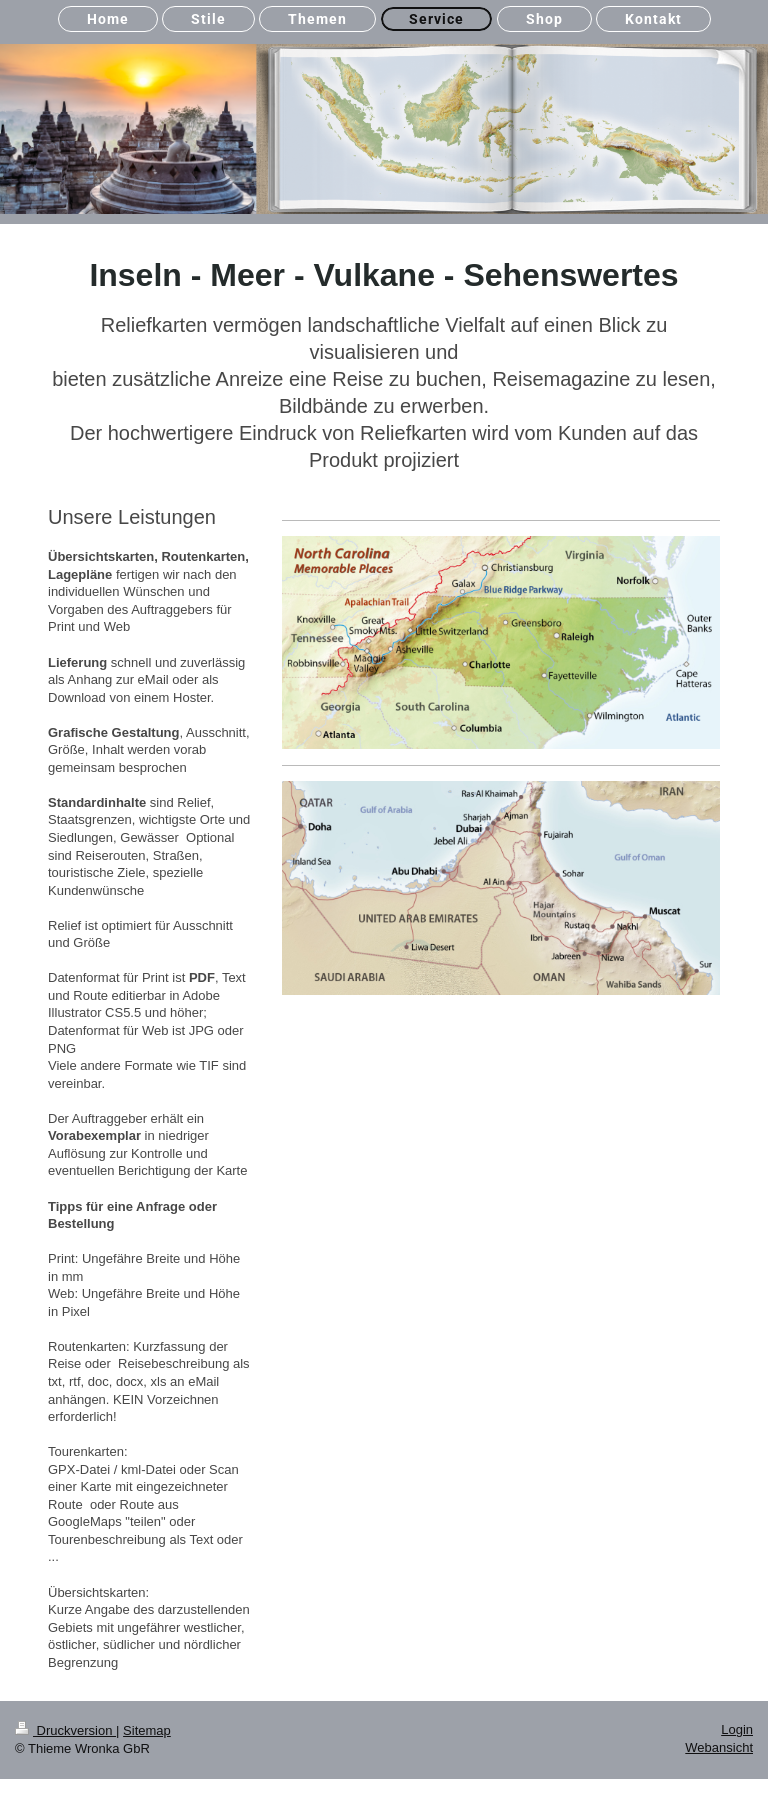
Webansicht (719, 1747)
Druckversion (65, 1730)
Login (737, 1729)
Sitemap (147, 1730)
